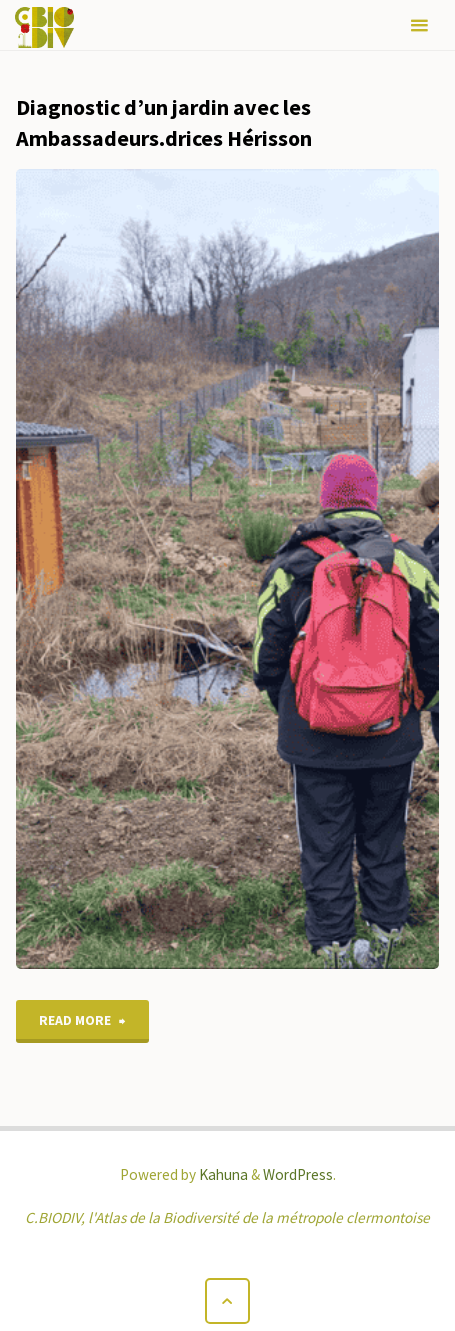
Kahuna (222, 1174)
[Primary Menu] (419, 25)
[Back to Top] (228, 1301)
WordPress (298, 1174)
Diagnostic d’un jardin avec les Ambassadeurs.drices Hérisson (164, 122)
